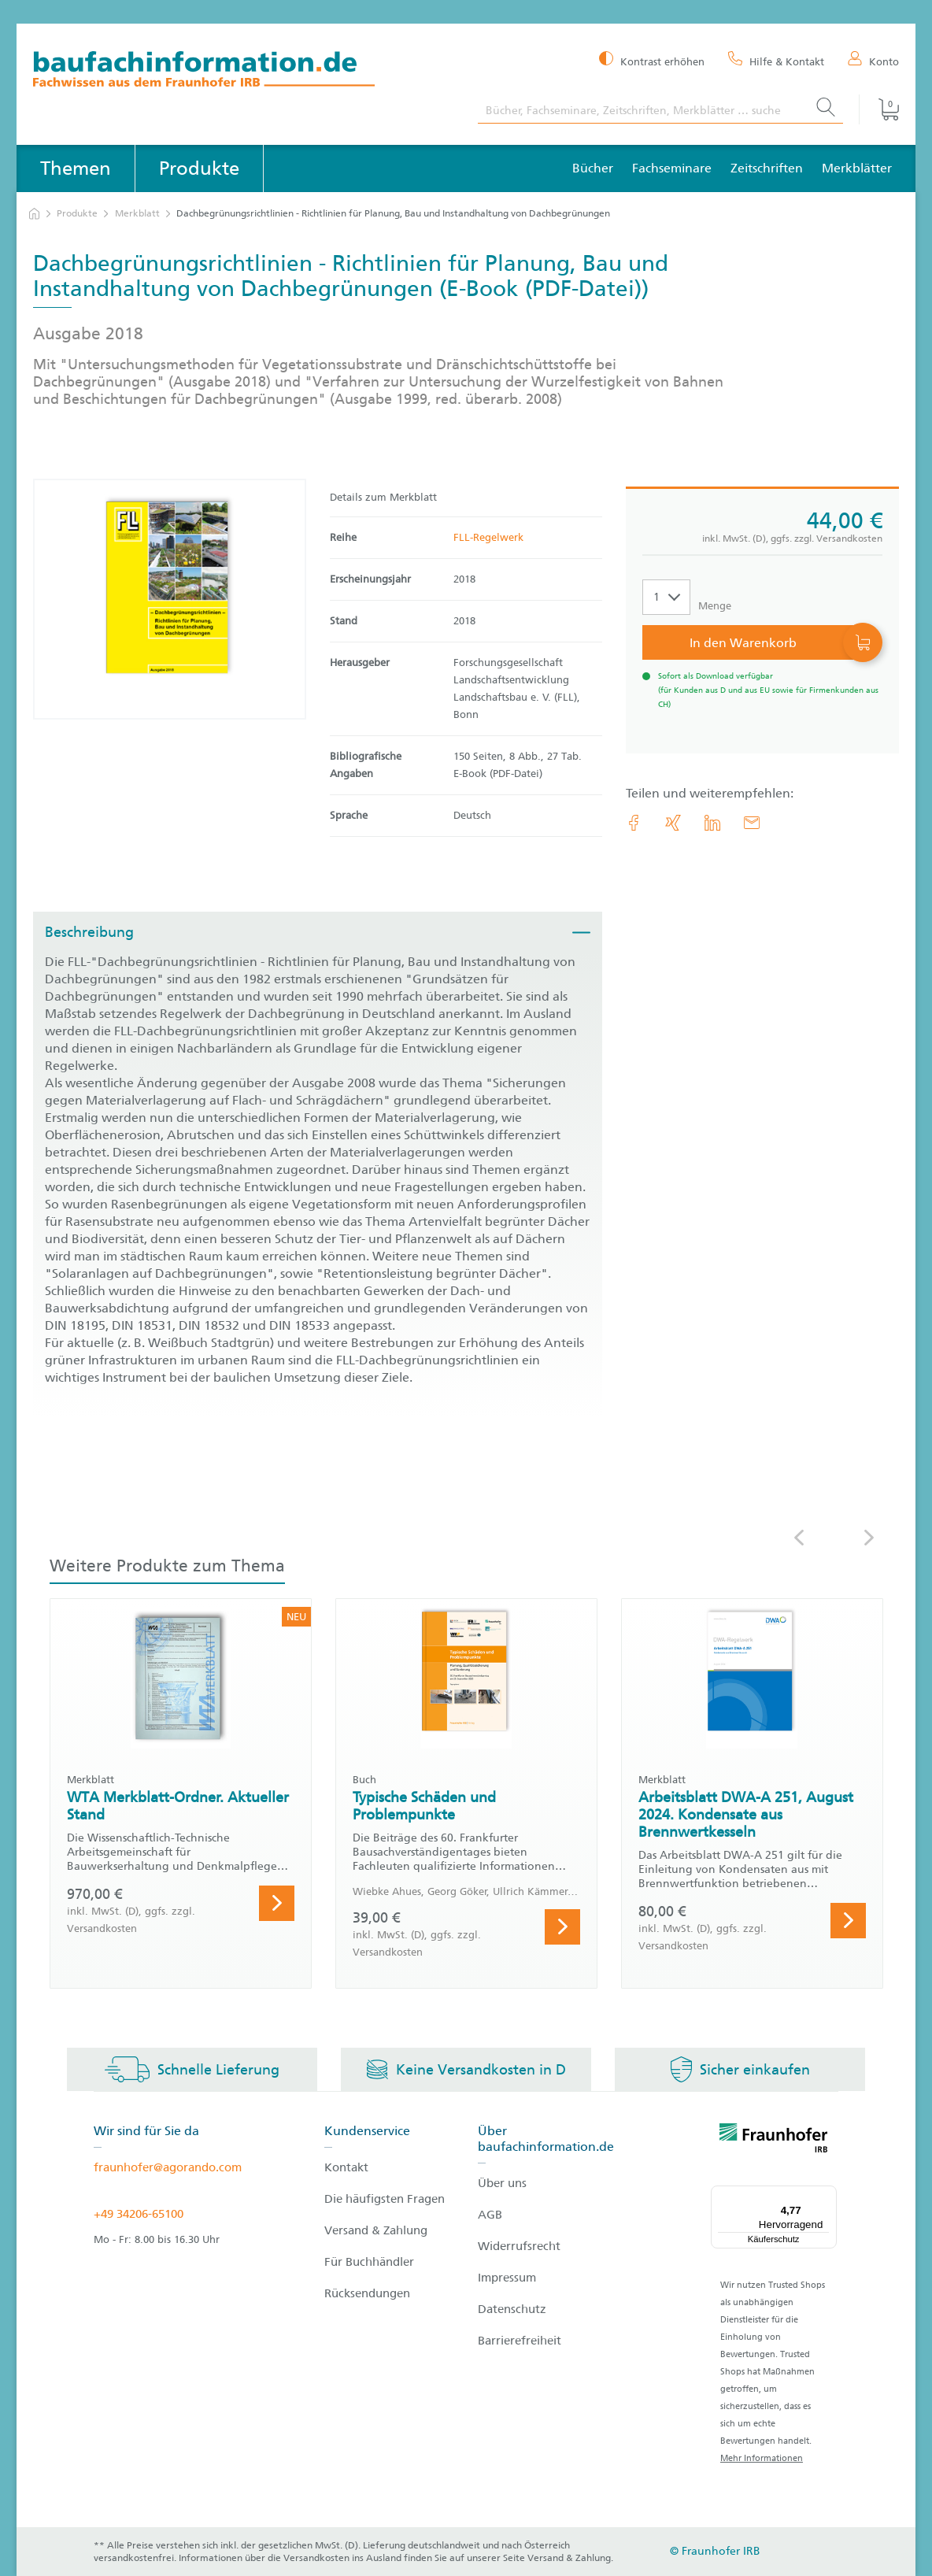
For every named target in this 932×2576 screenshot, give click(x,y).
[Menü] (827, 2195)
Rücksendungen (367, 2293)
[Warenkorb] (879, 109)
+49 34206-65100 (138, 2214)
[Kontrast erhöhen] (652, 60)
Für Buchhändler (369, 2262)
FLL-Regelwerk (488, 537)
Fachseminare (672, 168)
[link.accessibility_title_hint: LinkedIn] (712, 823)
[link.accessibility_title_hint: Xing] (673, 823)
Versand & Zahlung (375, 2230)
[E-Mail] (752, 823)
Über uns (502, 2183)
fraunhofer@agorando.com (168, 2167)
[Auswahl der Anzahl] (666, 597)
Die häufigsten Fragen (384, 2199)
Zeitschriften (766, 168)
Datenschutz (512, 2309)
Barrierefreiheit (519, 2341)
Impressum (507, 2278)
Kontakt (346, 2167)
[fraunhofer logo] (773, 2140)
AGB (490, 2215)
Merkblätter (857, 168)
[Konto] (873, 60)
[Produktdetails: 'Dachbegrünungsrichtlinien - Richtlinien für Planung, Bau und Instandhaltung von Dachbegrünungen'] (169, 599)
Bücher (592, 168)
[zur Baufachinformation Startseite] (243, 71)
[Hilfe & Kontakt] (776, 60)
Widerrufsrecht (519, 2246)
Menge (714, 606)
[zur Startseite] (34, 214)
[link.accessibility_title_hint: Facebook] (634, 823)
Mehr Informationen (761, 2458)
